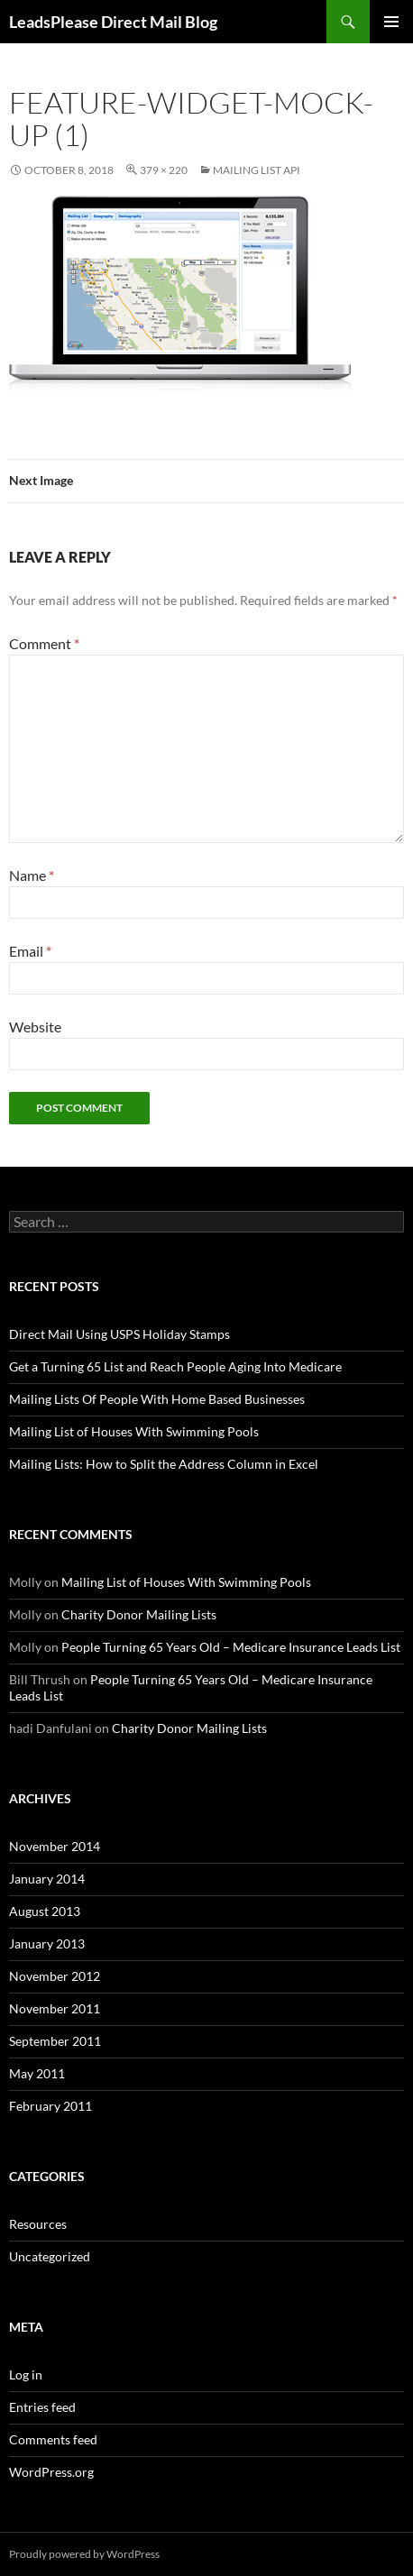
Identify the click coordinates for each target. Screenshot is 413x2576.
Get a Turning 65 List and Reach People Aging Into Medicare (175, 1366)
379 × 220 (164, 170)
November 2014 (54, 1846)
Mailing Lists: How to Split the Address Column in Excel (163, 1463)
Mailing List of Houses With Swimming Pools (134, 1431)
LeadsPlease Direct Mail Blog (113, 22)
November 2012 (54, 1976)
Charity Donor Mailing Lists (138, 1614)
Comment (44, 643)
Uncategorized (49, 2256)
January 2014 (47, 1878)
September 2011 (55, 2041)
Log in (25, 2374)
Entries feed (42, 2407)
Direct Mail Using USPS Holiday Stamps (119, 1334)
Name (31, 875)
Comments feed (53, 2439)
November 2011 (54, 2008)
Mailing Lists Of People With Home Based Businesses (157, 1399)
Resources (38, 2224)
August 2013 (44, 1911)
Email (30, 950)
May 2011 (37, 2073)
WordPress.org (51, 2472)
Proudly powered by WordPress (84, 2554)
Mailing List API (256, 170)
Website (35, 1026)
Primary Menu (391, 21)
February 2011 (50, 2105)
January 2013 (47, 1943)
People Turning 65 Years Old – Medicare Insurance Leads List (230, 1647)
